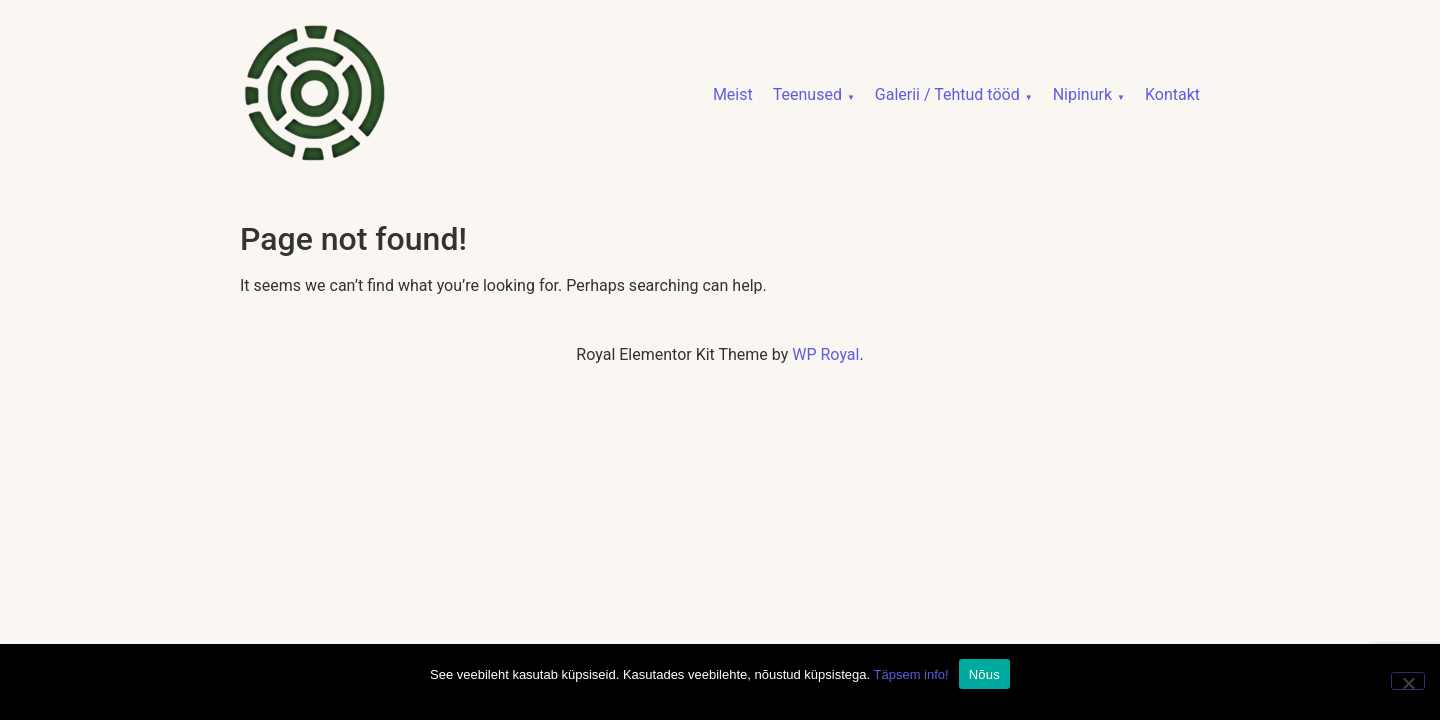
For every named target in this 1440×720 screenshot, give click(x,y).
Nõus (984, 674)
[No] (1408, 681)
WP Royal (825, 354)
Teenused (807, 94)
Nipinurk (1082, 94)
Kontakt (1172, 94)
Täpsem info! (911, 674)
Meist (733, 94)
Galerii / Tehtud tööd (947, 94)
